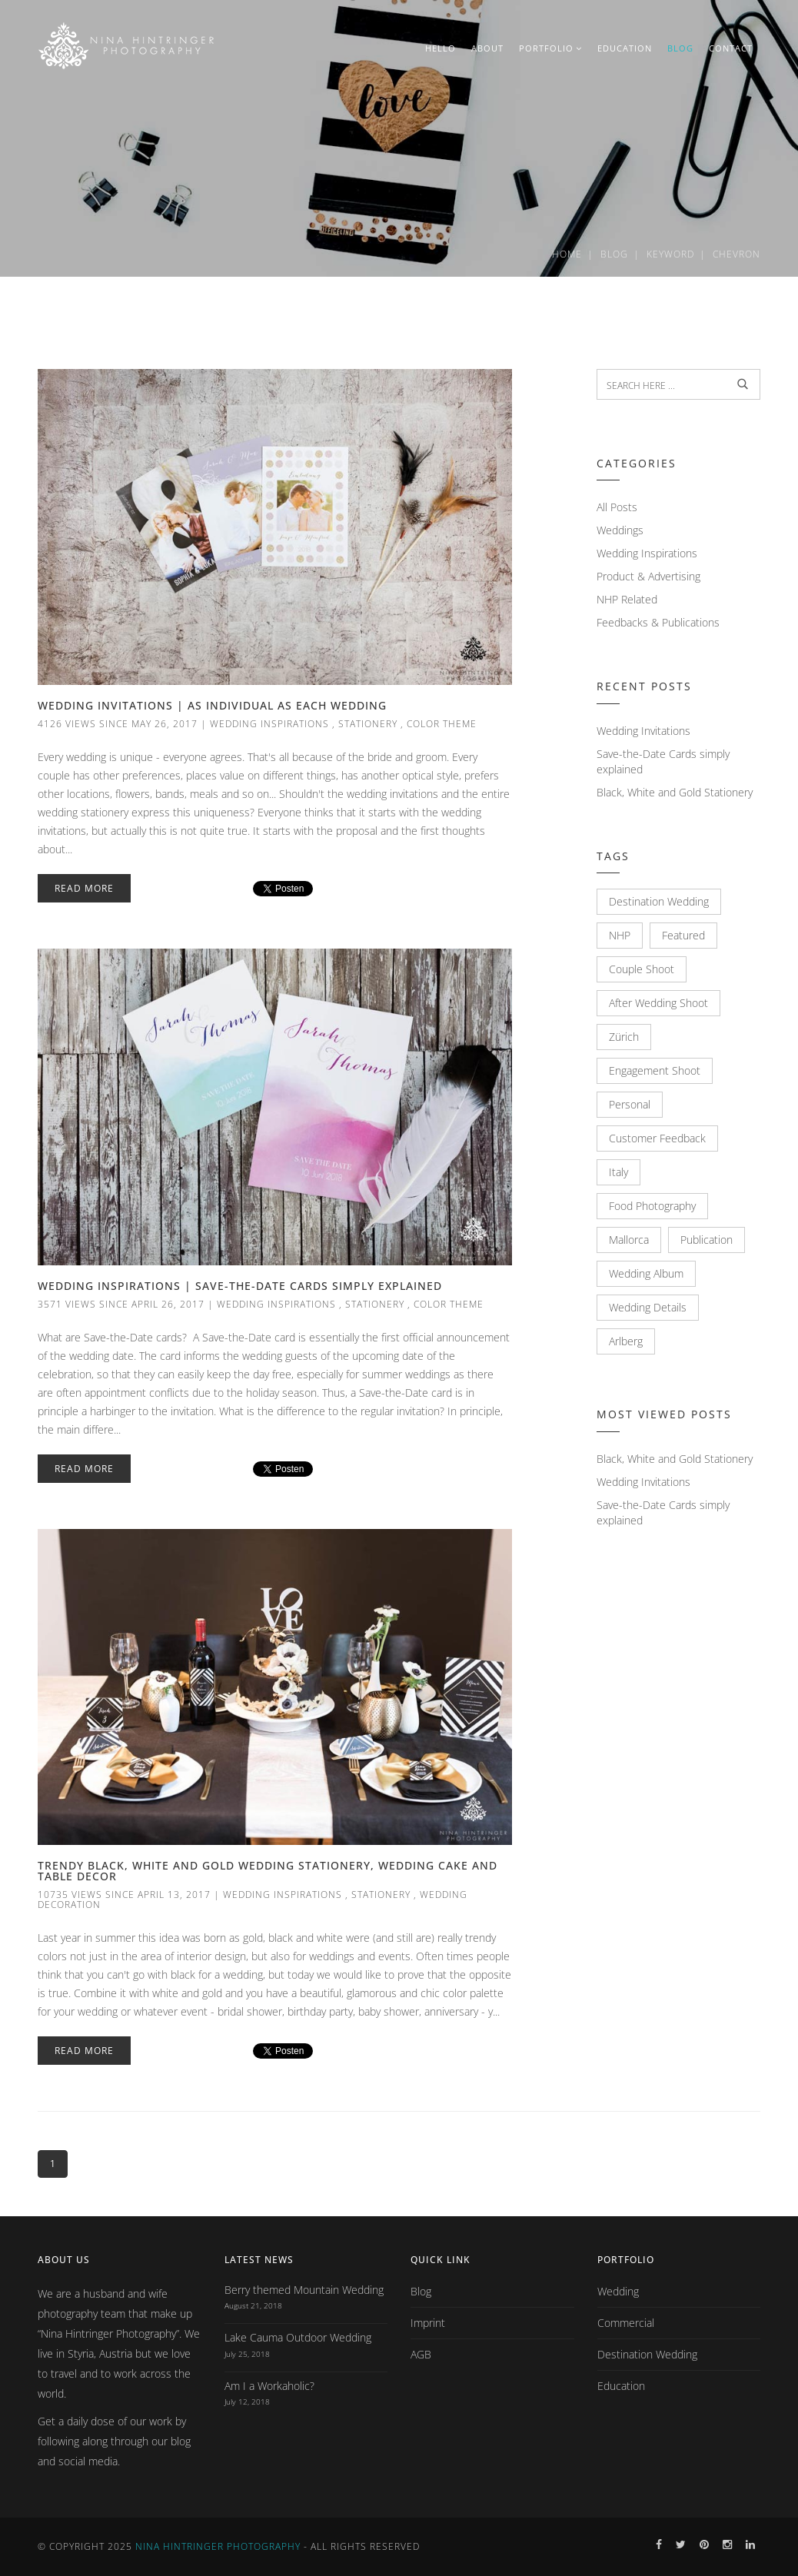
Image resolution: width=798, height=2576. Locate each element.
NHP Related (627, 599)
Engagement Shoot (654, 1070)
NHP (619, 935)
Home (567, 254)
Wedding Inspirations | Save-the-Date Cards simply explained (240, 1285)
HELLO (440, 48)
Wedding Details (648, 1307)
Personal (629, 1104)
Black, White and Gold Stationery (675, 792)
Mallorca (629, 1239)
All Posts (617, 507)
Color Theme (442, 723)
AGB (421, 2354)
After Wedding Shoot (658, 1002)
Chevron (736, 254)
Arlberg (626, 1341)
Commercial (625, 2322)
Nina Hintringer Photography (218, 2546)
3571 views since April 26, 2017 (121, 1304)
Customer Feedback (657, 1138)
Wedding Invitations (643, 730)
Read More (84, 888)
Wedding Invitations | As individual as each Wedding (212, 705)
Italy (618, 1172)
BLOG (680, 48)
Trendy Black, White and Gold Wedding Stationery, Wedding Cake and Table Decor (267, 1870)
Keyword (670, 254)
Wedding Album (646, 1273)
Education (621, 2385)
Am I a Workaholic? (269, 2385)
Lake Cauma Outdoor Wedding (297, 2337)
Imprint (428, 2322)
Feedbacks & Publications (658, 622)
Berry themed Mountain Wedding (304, 2289)
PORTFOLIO (550, 48)
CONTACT (731, 48)
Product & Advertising (648, 576)
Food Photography (652, 1205)
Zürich (624, 1036)
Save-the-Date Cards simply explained (663, 761)
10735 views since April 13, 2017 (124, 1894)
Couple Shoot (641, 969)
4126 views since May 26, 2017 (118, 723)
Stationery (367, 723)
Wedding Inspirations (269, 723)
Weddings (620, 530)
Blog (614, 254)
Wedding (618, 2291)
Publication (706, 1239)
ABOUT (487, 48)
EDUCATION (624, 48)
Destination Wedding (659, 901)
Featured (683, 935)
